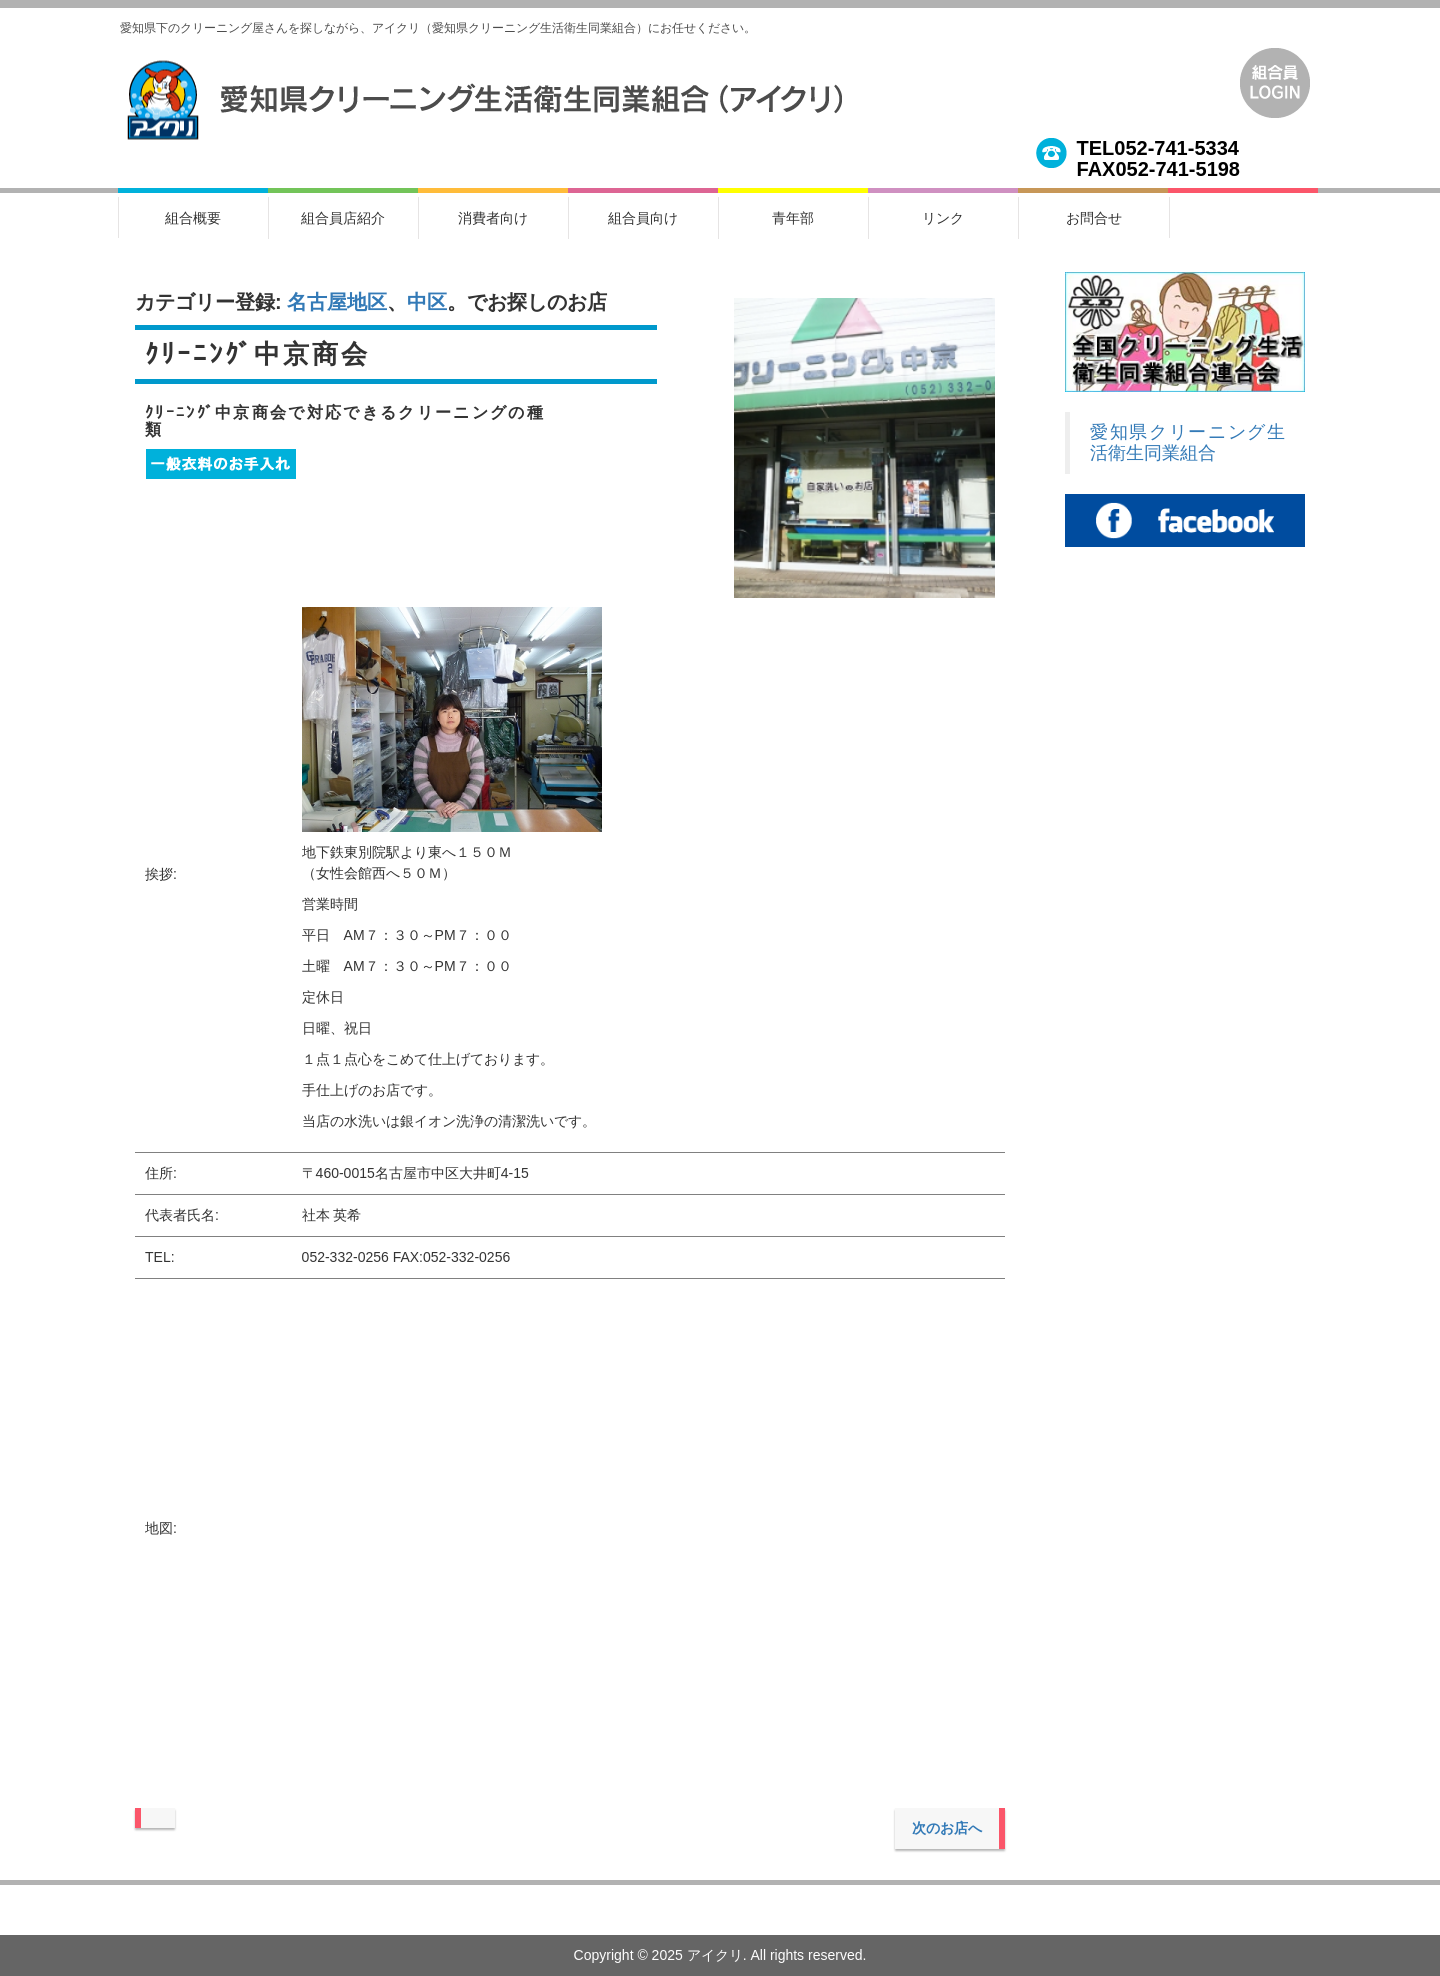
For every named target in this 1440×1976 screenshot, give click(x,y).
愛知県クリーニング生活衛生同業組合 (1187, 442)
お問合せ (1094, 218)
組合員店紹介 (343, 218)
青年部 (793, 218)
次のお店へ (947, 1828)
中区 (427, 302)
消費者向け (493, 218)
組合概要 (193, 218)
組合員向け (643, 218)
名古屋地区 (337, 302)
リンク (943, 218)
